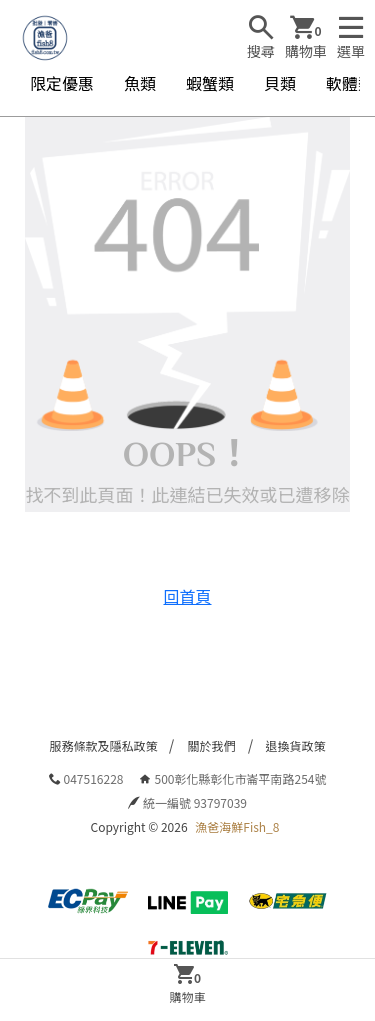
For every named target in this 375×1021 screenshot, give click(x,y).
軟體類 (350, 83)
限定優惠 (62, 83)
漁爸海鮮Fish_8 (237, 826)
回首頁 (187, 596)
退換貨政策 (296, 745)
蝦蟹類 (210, 83)
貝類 (280, 83)
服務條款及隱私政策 (103, 745)
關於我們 (211, 745)
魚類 (140, 83)
